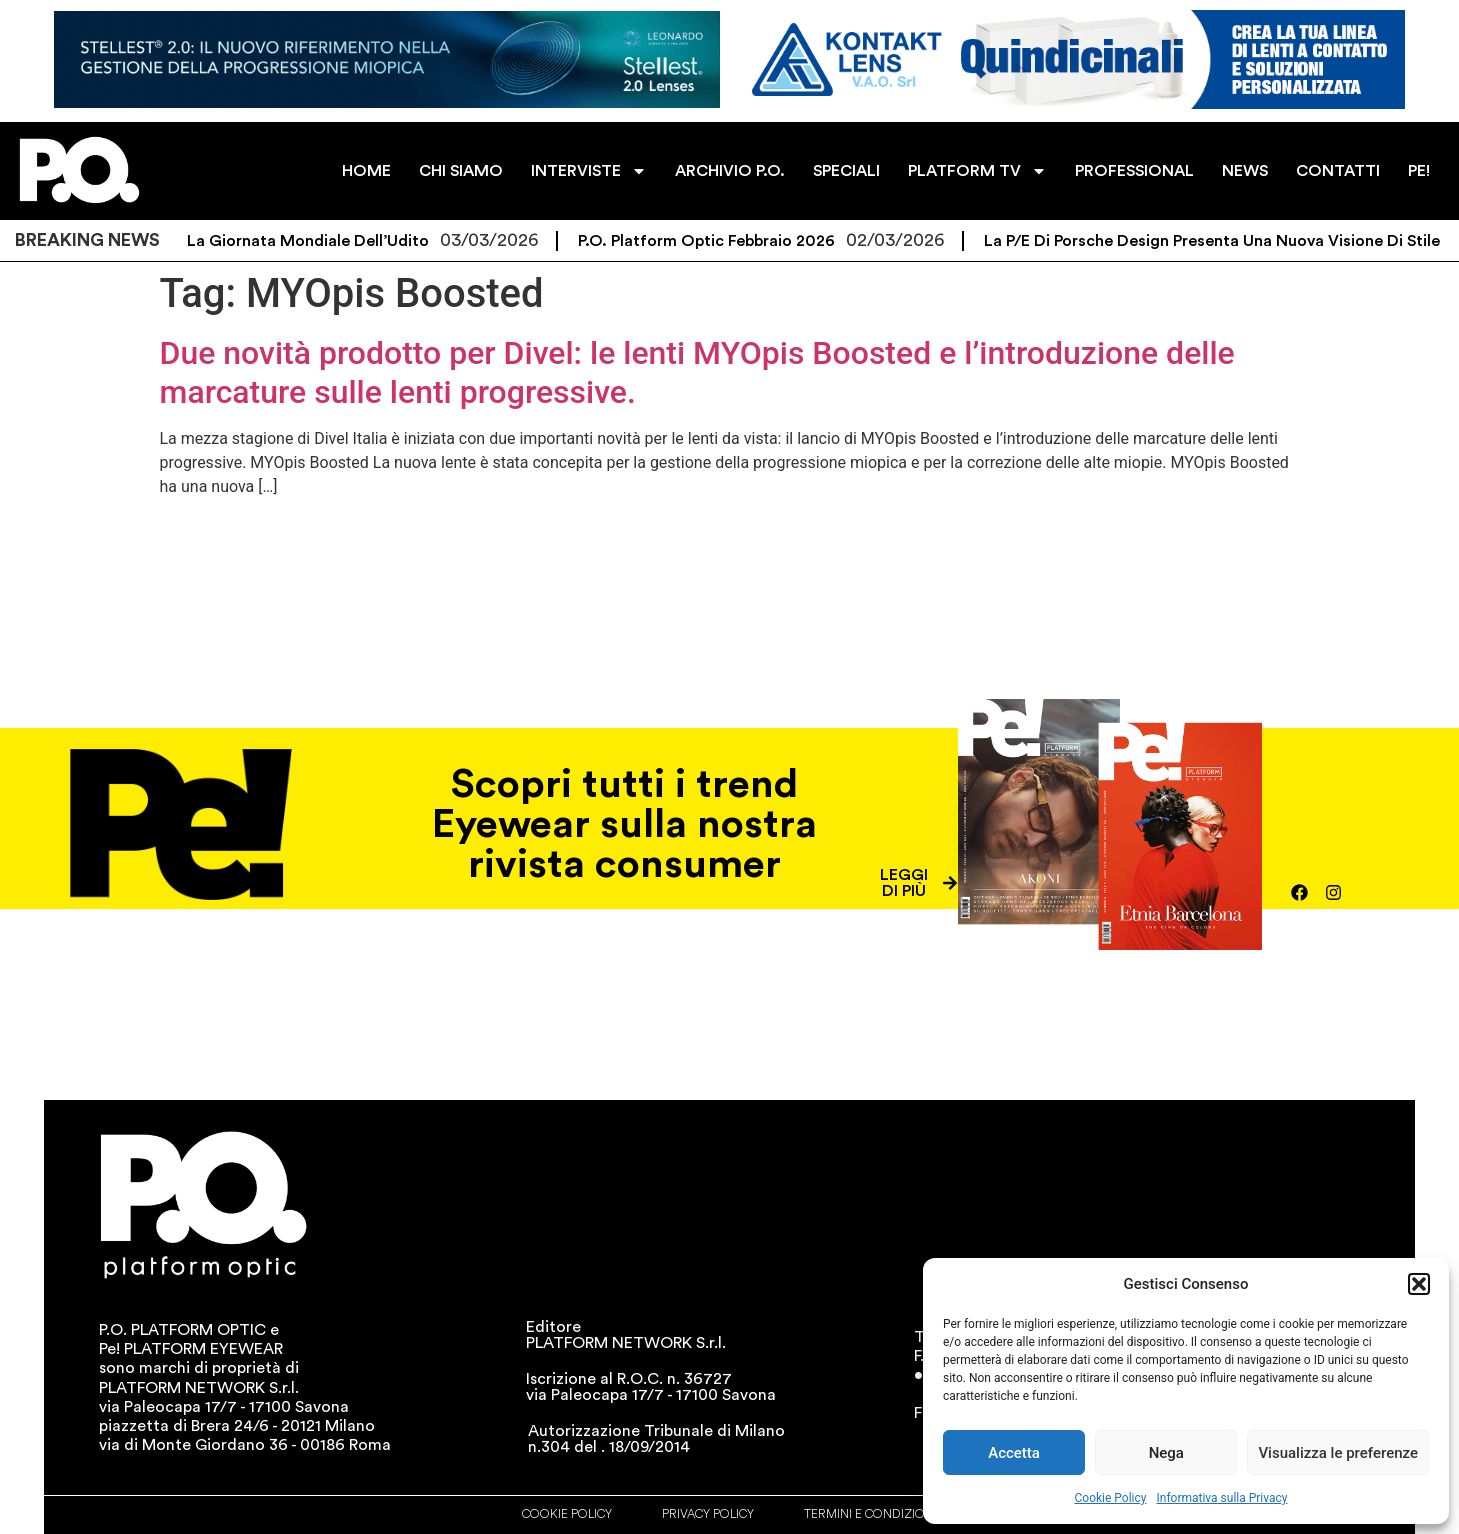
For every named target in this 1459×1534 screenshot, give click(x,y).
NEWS (1245, 171)
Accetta (1014, 1453)
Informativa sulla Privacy (1221, 1498)
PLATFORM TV (977, 171)
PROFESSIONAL (1134, 171)
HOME (366, 171)
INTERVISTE (589, 171)
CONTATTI (1338, 171)
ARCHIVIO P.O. (730, 171)
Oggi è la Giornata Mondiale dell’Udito (295, 241)
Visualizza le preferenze (1338, 1453)
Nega (1166, 1453)
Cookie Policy (1111, 1498)
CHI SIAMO (461, 171)
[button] (1419, 1284)
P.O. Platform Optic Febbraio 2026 (721, 241)
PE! (1419, 171)
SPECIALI (846, 171)
